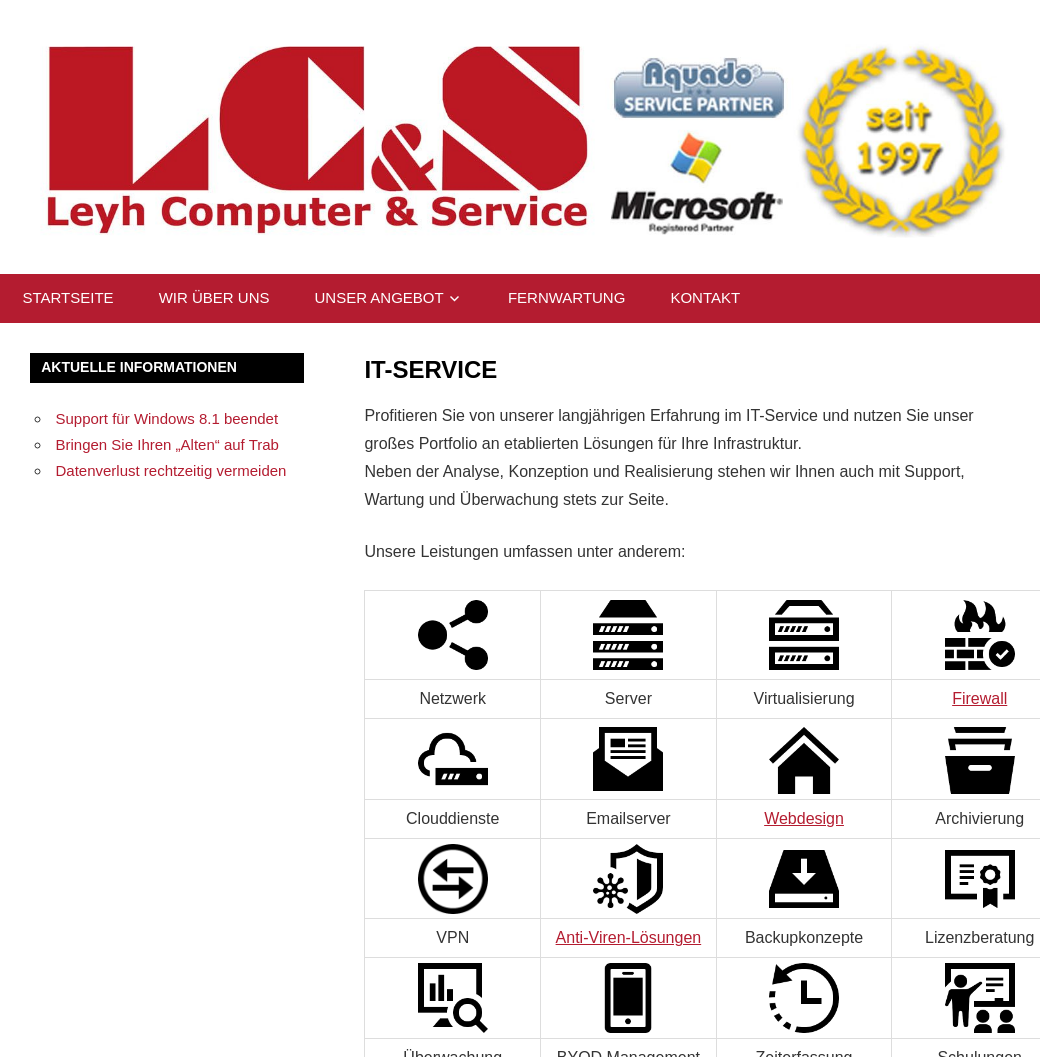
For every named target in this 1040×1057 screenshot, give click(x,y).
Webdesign (804, 818)
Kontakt (705, 297)
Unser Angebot (378, 297)
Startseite (68, 297)
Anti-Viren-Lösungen (629, 937)
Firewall (979, 698)
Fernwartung (567, 297)
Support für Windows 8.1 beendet (167, 418)
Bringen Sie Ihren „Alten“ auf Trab (167, 444)
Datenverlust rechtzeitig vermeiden (171, 470)
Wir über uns (214, 297)
